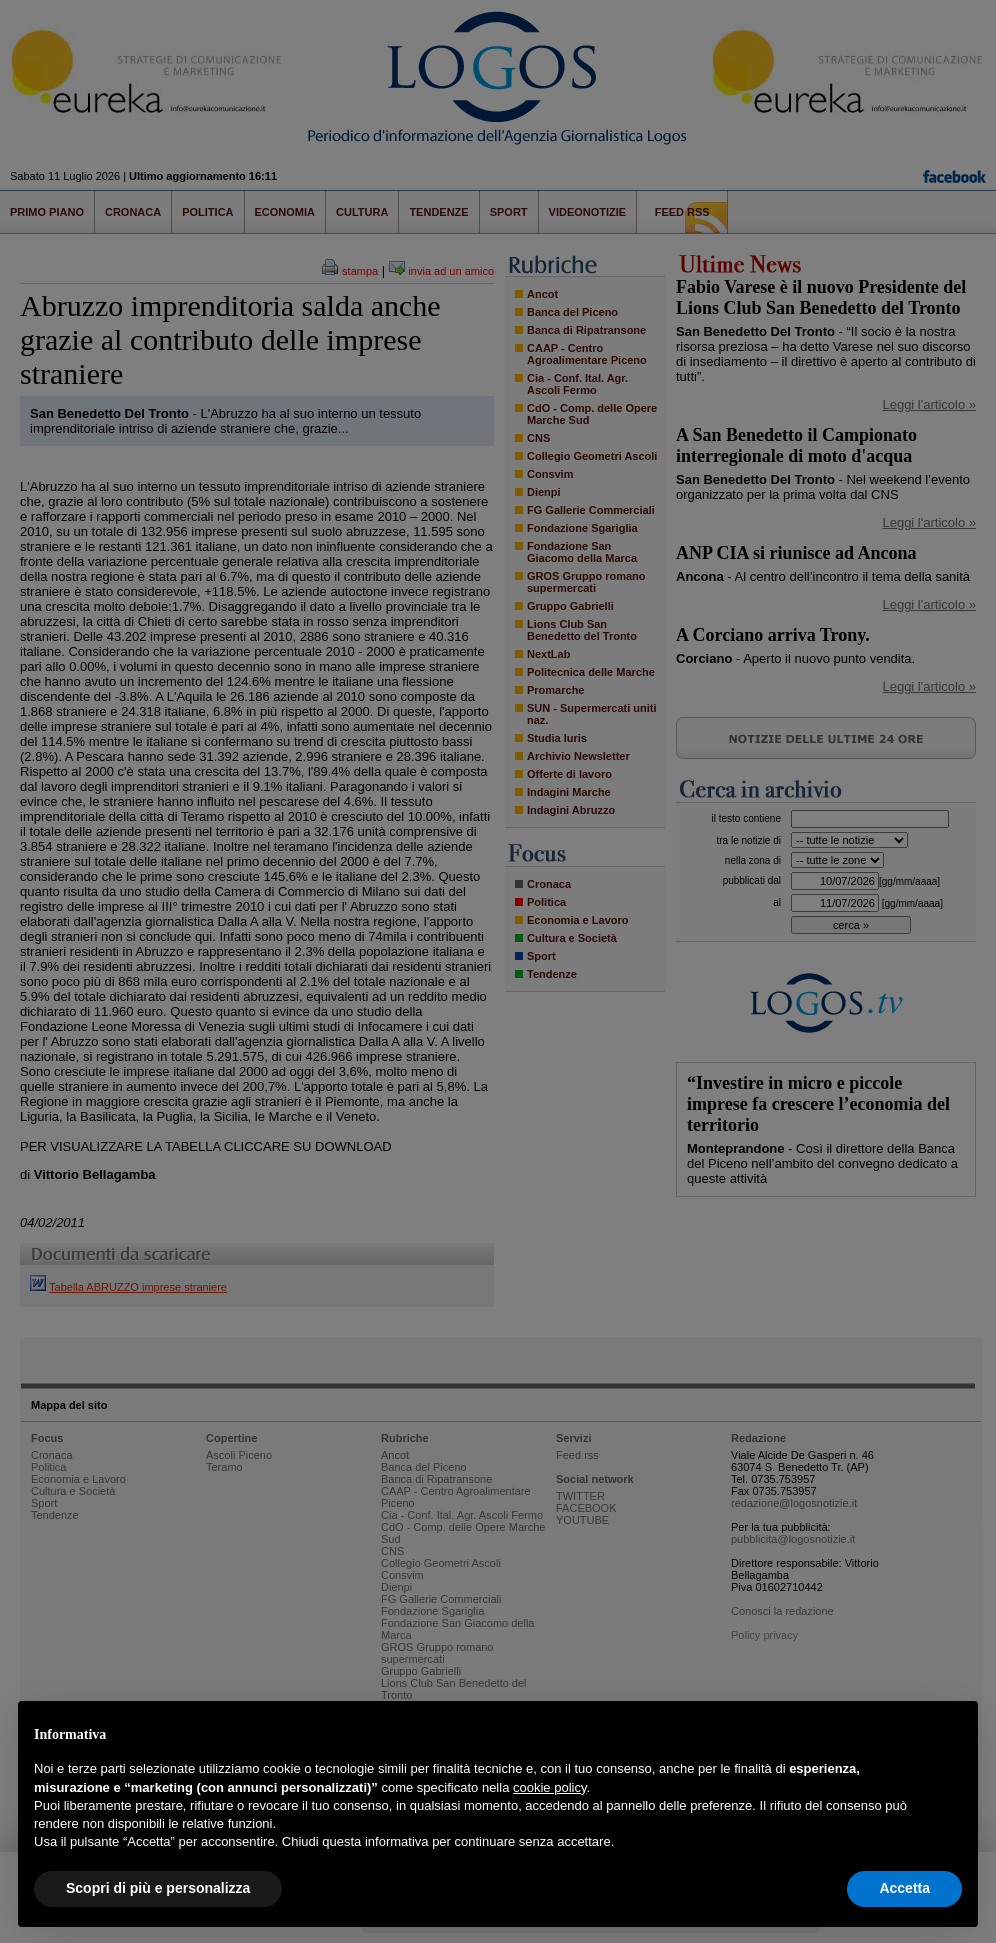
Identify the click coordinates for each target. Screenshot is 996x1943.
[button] (952, 1733)
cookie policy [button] (549, 1787)
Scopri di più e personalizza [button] (158, 1888)
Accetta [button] (904, 1888)
